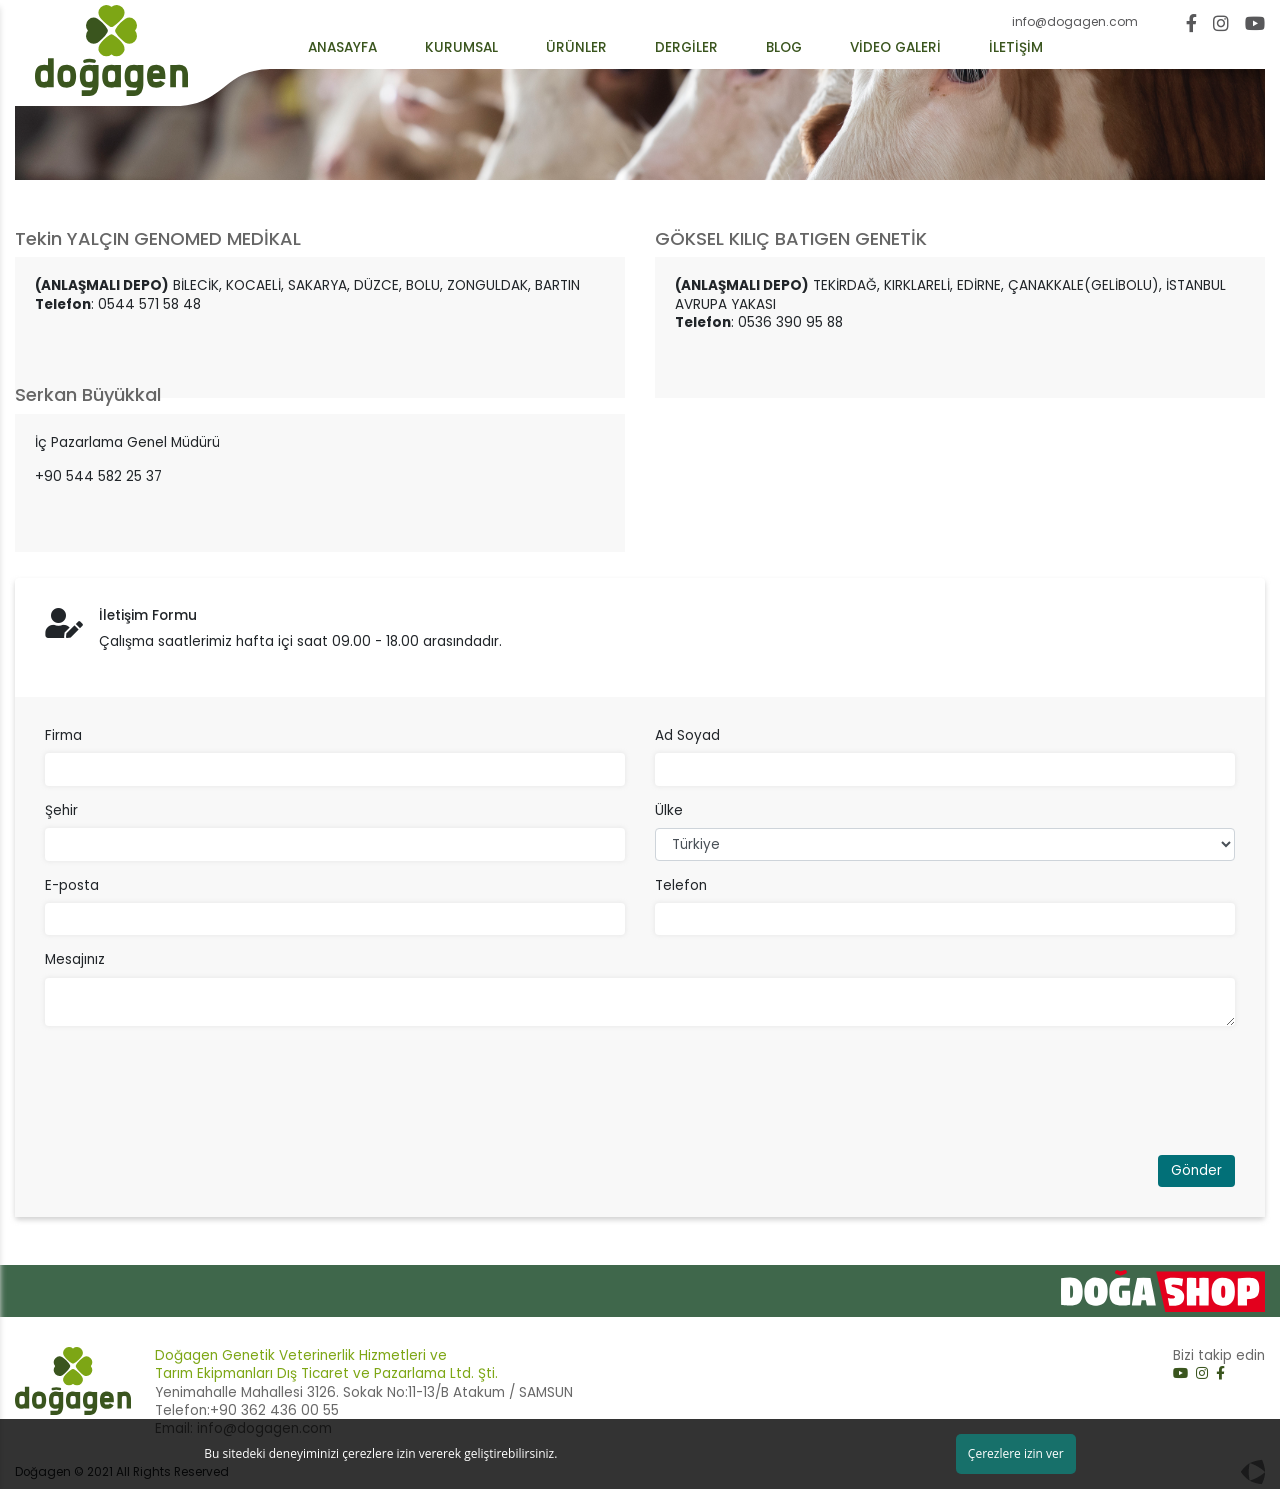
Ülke (669, 811)
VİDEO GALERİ (895, 48)
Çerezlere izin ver (1016, 1453)
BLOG (784, 48)
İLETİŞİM (1016, 48)
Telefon (681, 886)
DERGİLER (686, 48)
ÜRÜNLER (576, 48)
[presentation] (197, 1097)
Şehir (61, 811)
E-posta (72, 886)
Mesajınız (75, 960)
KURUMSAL (461, 48)
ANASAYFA (342, 48)
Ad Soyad (687, 736)
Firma (63, 736)
